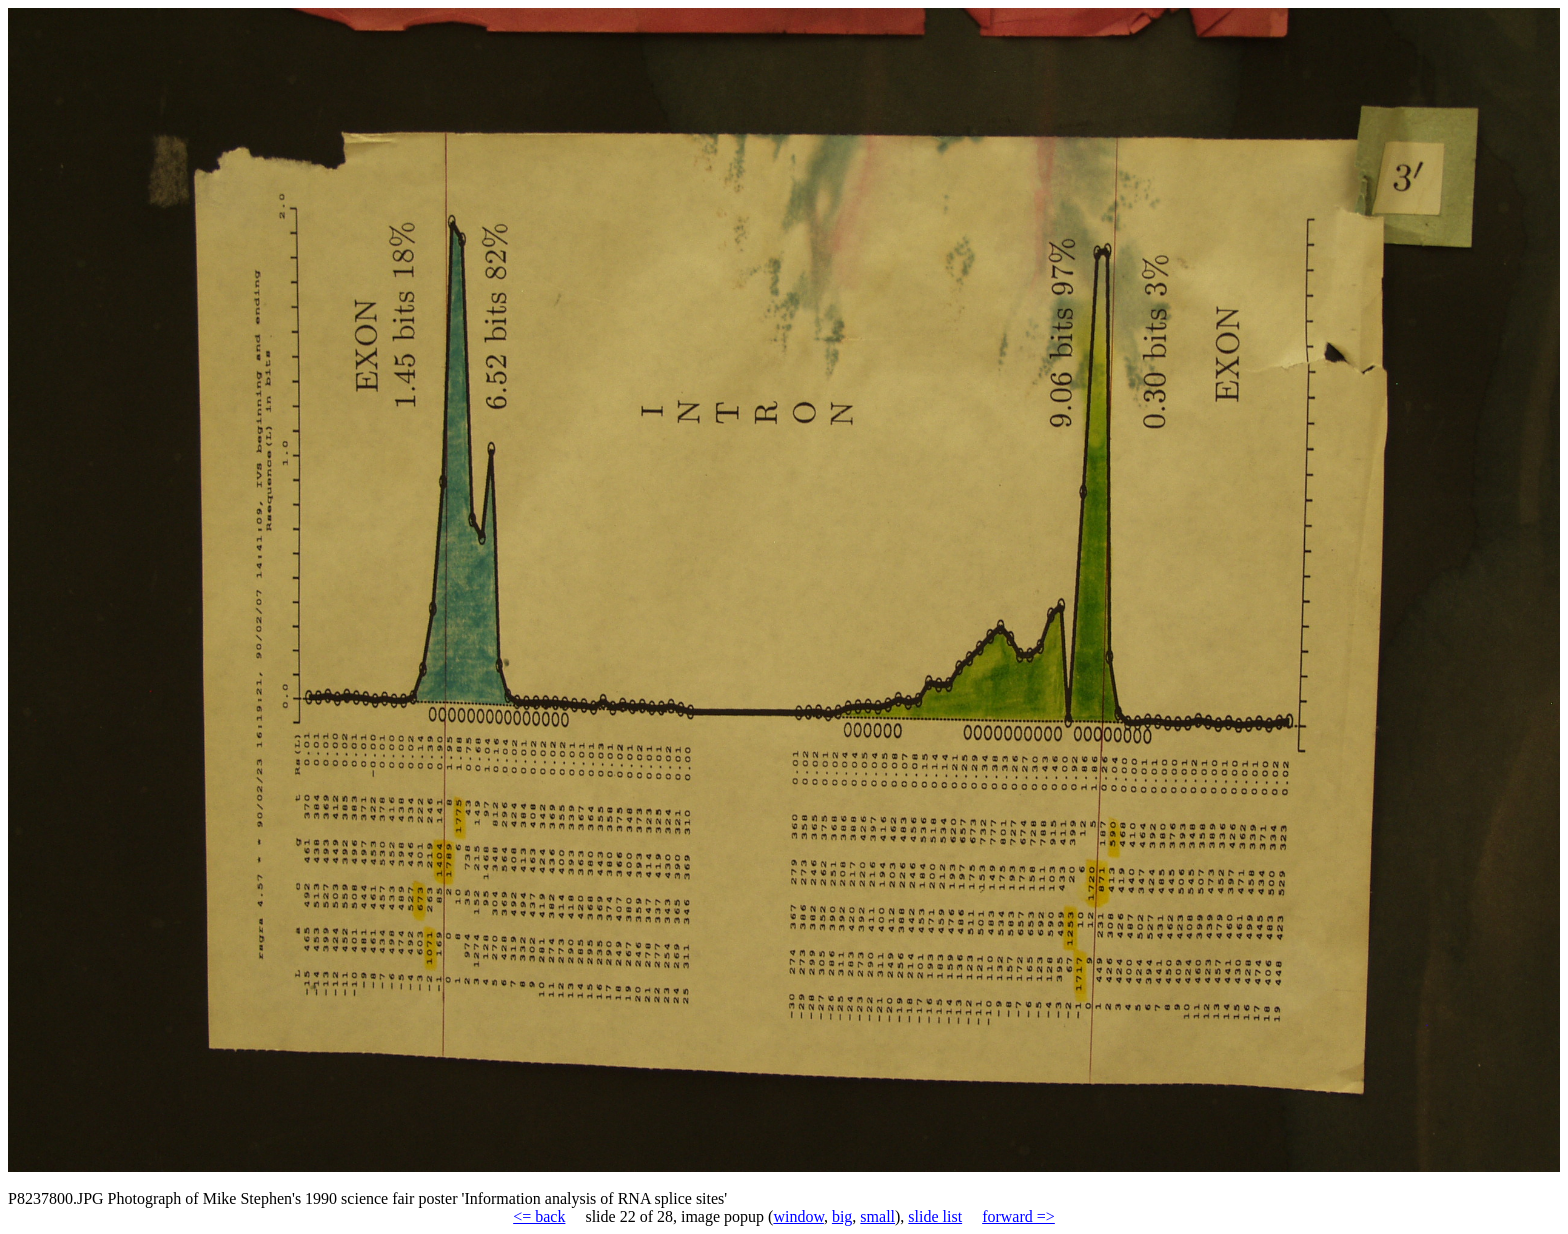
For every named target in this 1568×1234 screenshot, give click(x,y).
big (842, 1216)
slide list (935, 1216)
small (877, 1216)
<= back (539, 1216)
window (798, 1216)
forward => (1018, 1216)
